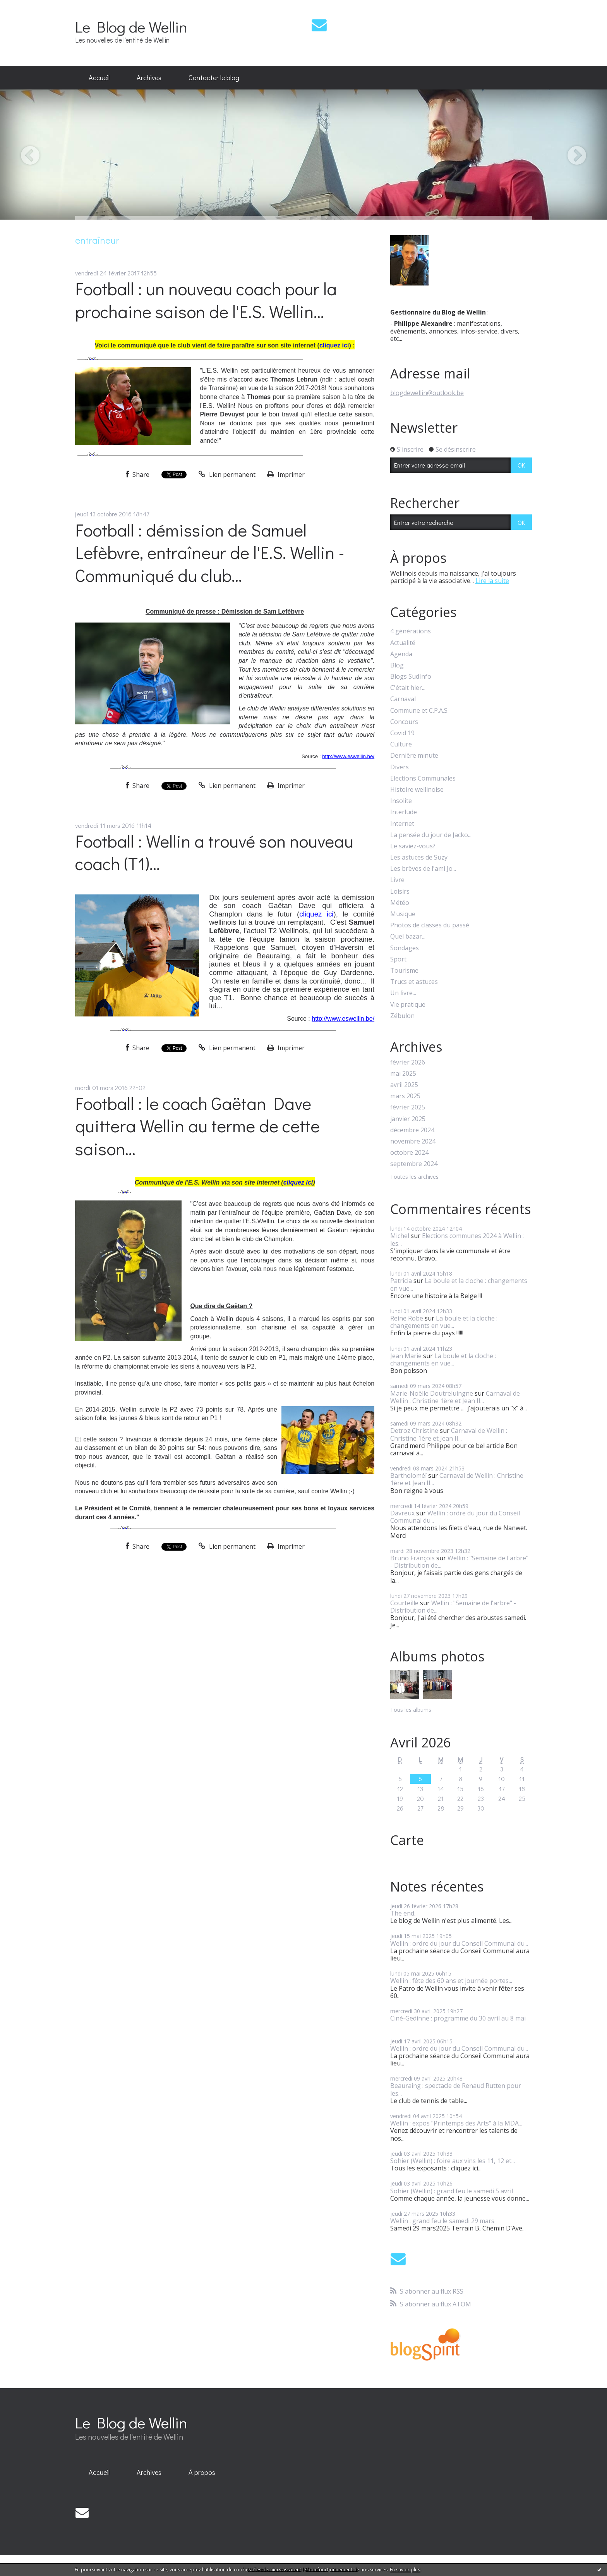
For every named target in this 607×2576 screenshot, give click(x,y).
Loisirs (400, 891)
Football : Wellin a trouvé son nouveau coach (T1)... (214, 852)
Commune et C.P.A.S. (419, 710)
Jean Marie (406, 1356)
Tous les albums (410, 1709)
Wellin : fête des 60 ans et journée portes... (451, 1980)
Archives (149, 77)
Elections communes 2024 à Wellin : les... (457, 1239)
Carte (407, 1840)
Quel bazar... (407, 936)
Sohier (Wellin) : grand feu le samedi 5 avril (451, 2191)
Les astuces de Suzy (419, 857)
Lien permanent (227, 474)
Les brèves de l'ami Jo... (423, 868)
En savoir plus (405, 2569)
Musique (402, 914)
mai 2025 (403, 1073)
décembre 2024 (412, 1130)
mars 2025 (405, 1096)
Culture (401, 744)
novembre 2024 (413, 1141)
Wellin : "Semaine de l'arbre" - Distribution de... (459, 1562)
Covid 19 (402, 733)
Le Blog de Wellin (131, 26)
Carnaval (403, 699)
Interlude (403, 812)
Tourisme (404, 970)
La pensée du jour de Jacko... (431, 835)
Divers (399, 767)
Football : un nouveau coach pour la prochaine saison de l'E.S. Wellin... (206, 300)
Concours (404, 722)
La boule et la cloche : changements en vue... (458, 1284)
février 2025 (407, 1107)
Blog (397, 665)
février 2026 (407, 1062)
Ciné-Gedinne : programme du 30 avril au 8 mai (458, 2018)
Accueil (99, 77)
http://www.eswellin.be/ (348, 756)
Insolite (401, 801)
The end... (404, 1913)
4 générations (410, 631)
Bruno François (412, 1558)
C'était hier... (407, 687)
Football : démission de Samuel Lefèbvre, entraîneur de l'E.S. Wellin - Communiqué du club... (210, 552)
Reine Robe (406, 1318)
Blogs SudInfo (410, 676)
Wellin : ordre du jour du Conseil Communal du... (455, 1517)
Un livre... (403, 993)
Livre (397, 880)
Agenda (401, 654)
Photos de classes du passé (429, 925)
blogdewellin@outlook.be (427, 393)
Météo (399, 902)
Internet (402, 823)
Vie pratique (407, 1004)
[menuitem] (99, 78)
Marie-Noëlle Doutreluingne (431, 1393)
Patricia (401, 1280)
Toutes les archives (414, 1177)
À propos (202, 2472)
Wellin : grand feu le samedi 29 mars (442, 2221)
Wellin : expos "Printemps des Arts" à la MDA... (456, 2123)
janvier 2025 (407, 1119)
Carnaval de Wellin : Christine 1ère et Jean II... (455, 1397)
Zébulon (402, 1016)
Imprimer (286, 474)
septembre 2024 (413, 1164)
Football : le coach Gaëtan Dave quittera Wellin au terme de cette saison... (197, 1126)
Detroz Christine (414, 1430)
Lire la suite (492, 580)
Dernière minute (414, 755)
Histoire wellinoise (417, 789)
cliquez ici (334, 345)
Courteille (404, 1603)
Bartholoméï (408, 1475)
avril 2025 (404, 1085)
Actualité (402, 643)
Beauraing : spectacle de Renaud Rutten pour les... (455, 2089)
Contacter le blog (214, 77)
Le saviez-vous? (413, 846)
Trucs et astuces (414, 981)
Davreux (402, 1513)
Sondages (404, 948)
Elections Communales (423, 778)
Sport (398, 959)
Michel (399, 1235)
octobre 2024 (409, 1152)
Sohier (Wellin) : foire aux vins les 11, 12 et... (452, 2160)
